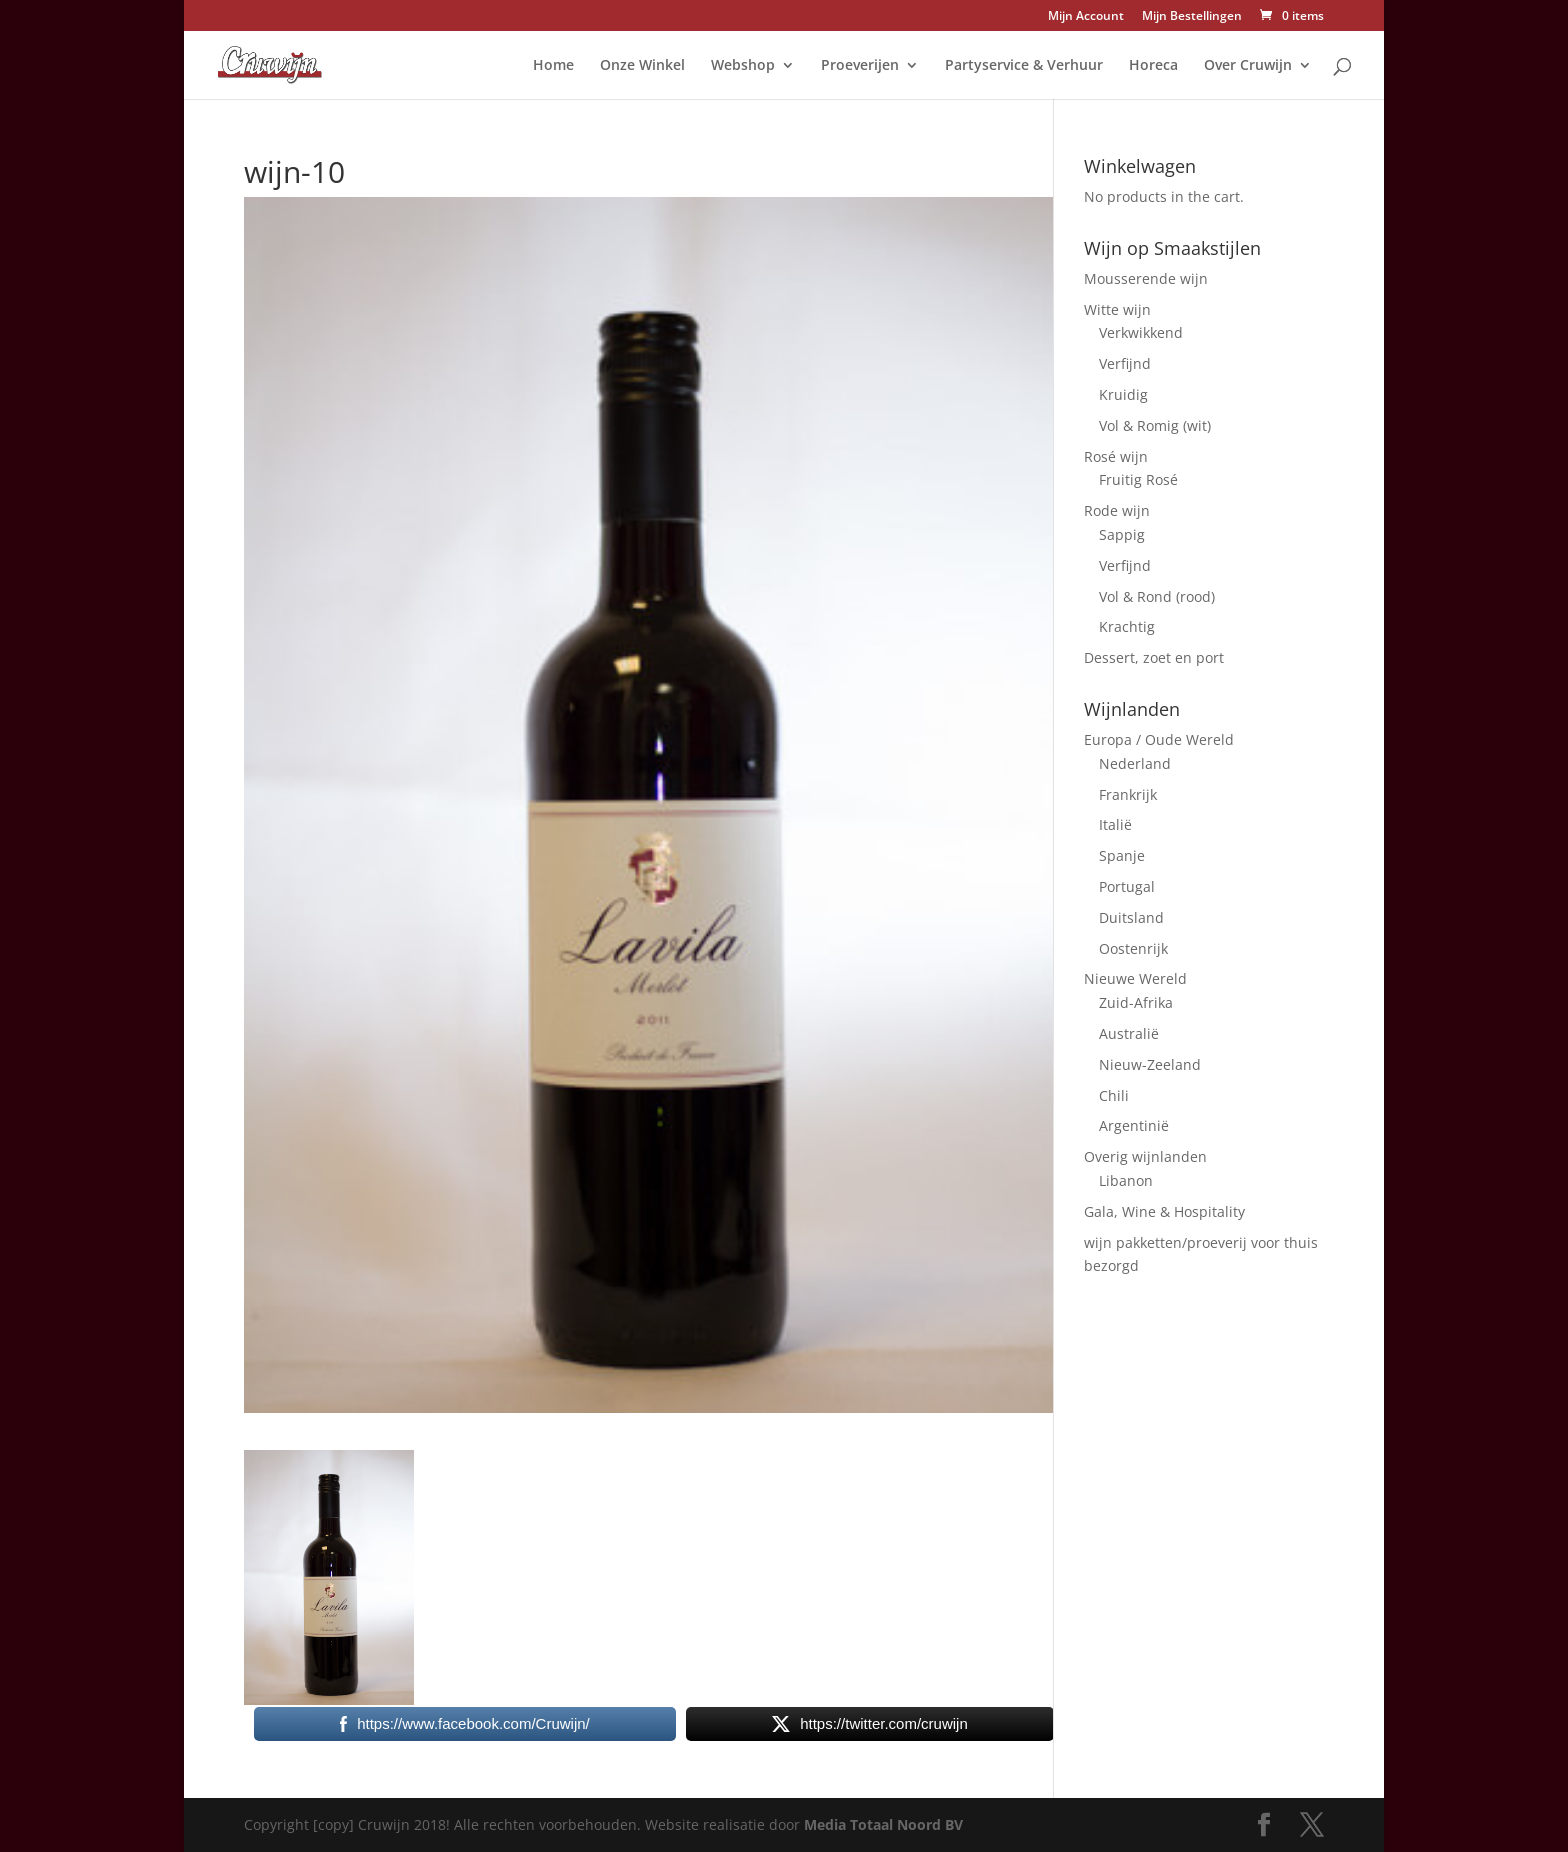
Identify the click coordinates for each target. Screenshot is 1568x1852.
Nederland (1135, 763)
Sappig (1122, 534)
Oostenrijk (1133, 948)
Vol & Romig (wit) (1155, 425)
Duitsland (1131, 917)
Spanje (1122, 855)
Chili (1114, 1095)
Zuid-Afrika (1136, 1002)
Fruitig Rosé (1138, 479)
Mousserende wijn (1146, 278)
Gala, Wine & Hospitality (1164, 1211)
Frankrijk (1128, 794)
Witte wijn (1117, 309)
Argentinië (1134, 1125)
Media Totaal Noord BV (883, 1824)
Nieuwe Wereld (1135, 978)
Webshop (743, 66)
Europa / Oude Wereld (1159, 739)
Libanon (1126, 1180)
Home (553, 66)
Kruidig (1123, 394)
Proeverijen (860, 66)
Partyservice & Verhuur (1024, 66)
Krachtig (1127, 626)
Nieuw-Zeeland (1150, 1064)
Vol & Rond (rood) (1157, 596)
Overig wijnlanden (1145, 1156)
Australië (1129, 1033)
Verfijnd (1125, 363)
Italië (1115, 824)
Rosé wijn (1116, 456)
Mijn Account (1086, 17)
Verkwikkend (1141, 332)
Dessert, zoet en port (1154, 657)
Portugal (1127, 886)
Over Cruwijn (1248, 66)
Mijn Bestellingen (1192, 17)
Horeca (1153, 66)
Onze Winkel (642, 66)
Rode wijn (1117, 510)
